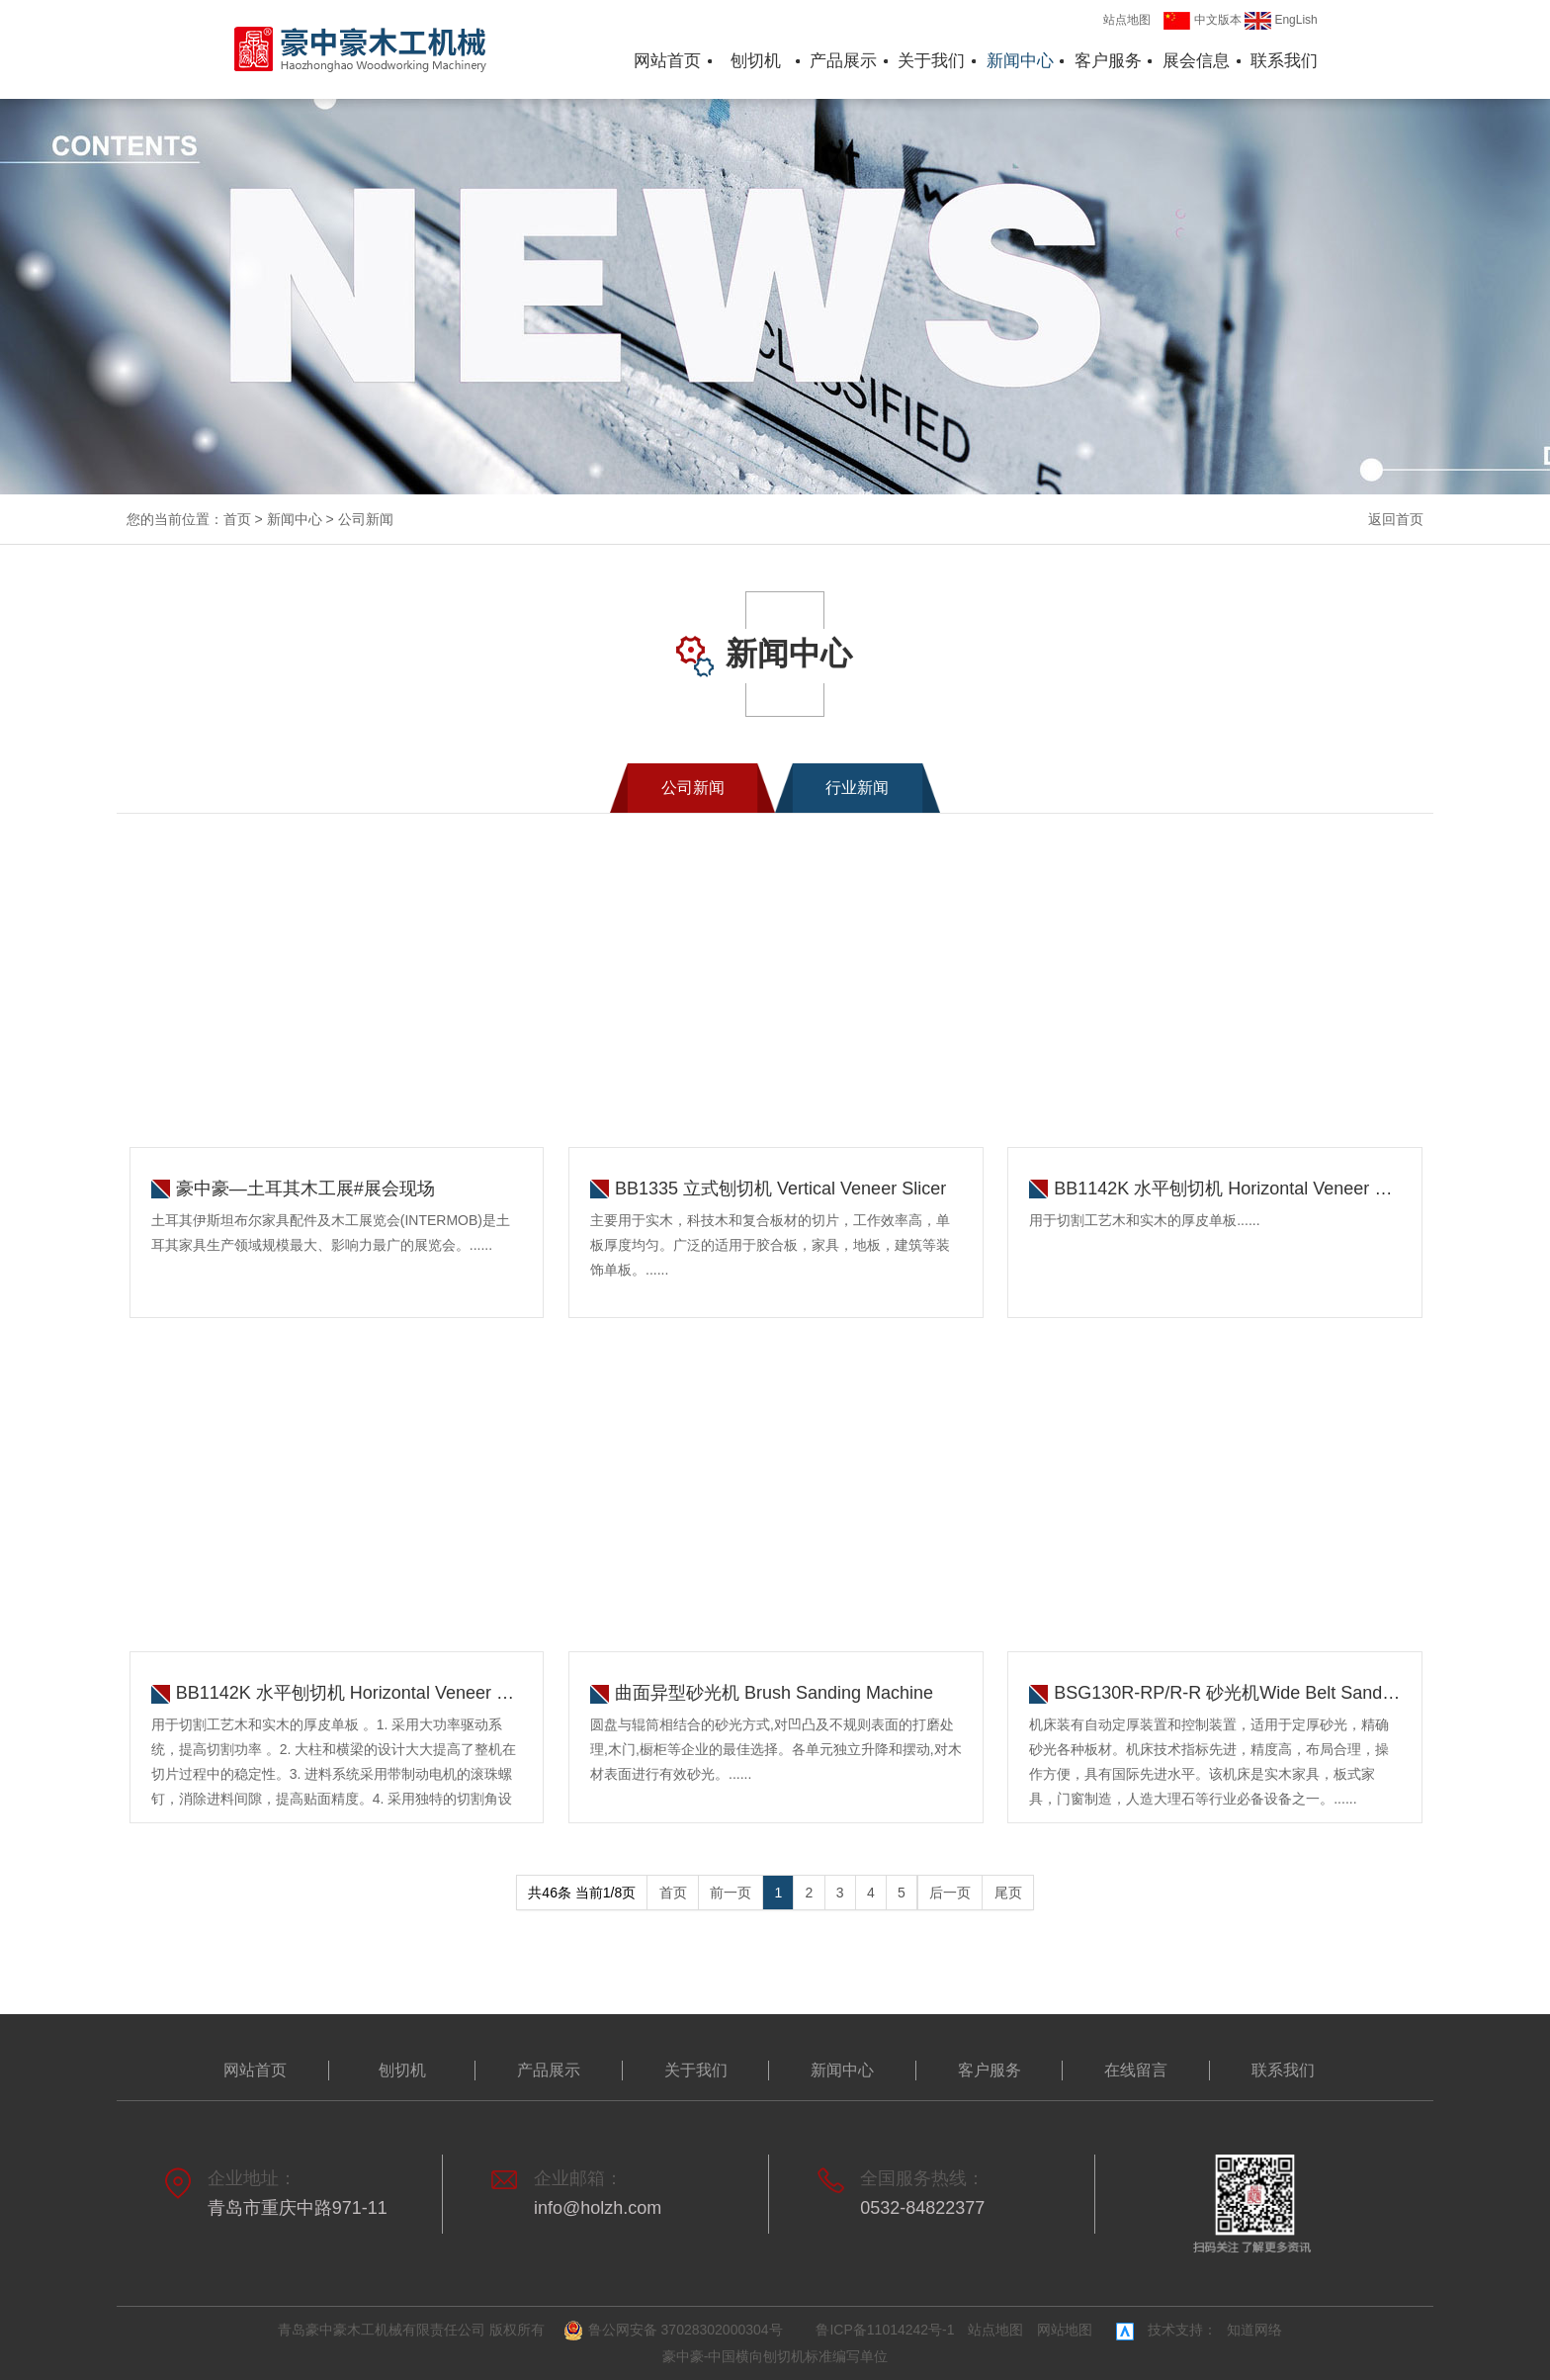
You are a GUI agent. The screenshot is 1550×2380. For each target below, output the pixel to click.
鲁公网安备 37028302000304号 (675, 2330)
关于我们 (931, 60)
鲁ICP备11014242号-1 (885, 2329)
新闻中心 (1020, 60)
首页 (237, 519)
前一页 (730, 1892)
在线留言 (1135, 2070)
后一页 (950, 1892)
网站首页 (667, 60)
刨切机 (756, 60)
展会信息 (1196, 60)
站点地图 (1127, 20)
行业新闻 (857, 787)
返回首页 (1395, 519)
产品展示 (843, 60)
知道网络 (1254, 2329)
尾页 (1008, 1892)
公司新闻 (365, 519)
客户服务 (1108, 60)
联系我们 (1284, 60)
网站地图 (1064, 2329)
